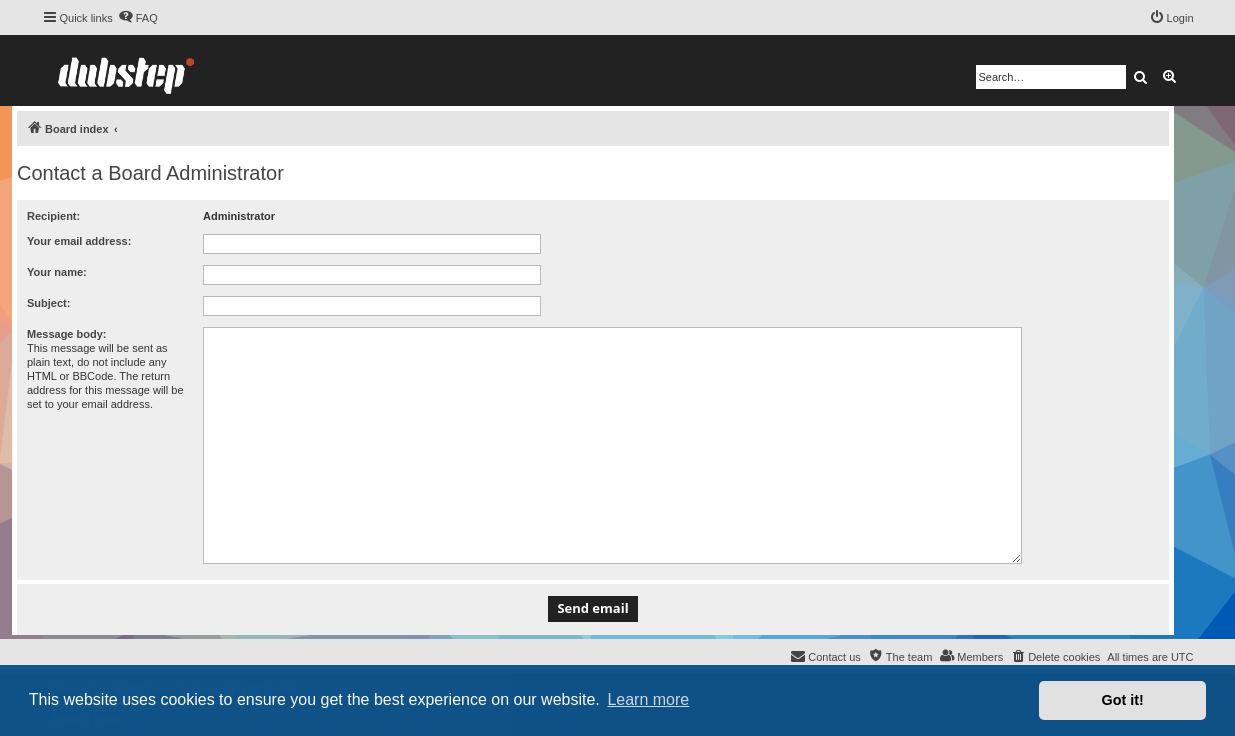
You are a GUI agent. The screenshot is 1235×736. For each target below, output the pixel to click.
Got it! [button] (1123, 700)
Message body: (66, 334)
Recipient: (53, 216)
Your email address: (79, 241)
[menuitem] (138, 18)
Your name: (57, 272)
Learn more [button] (648, 699)
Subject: (48, 303)
